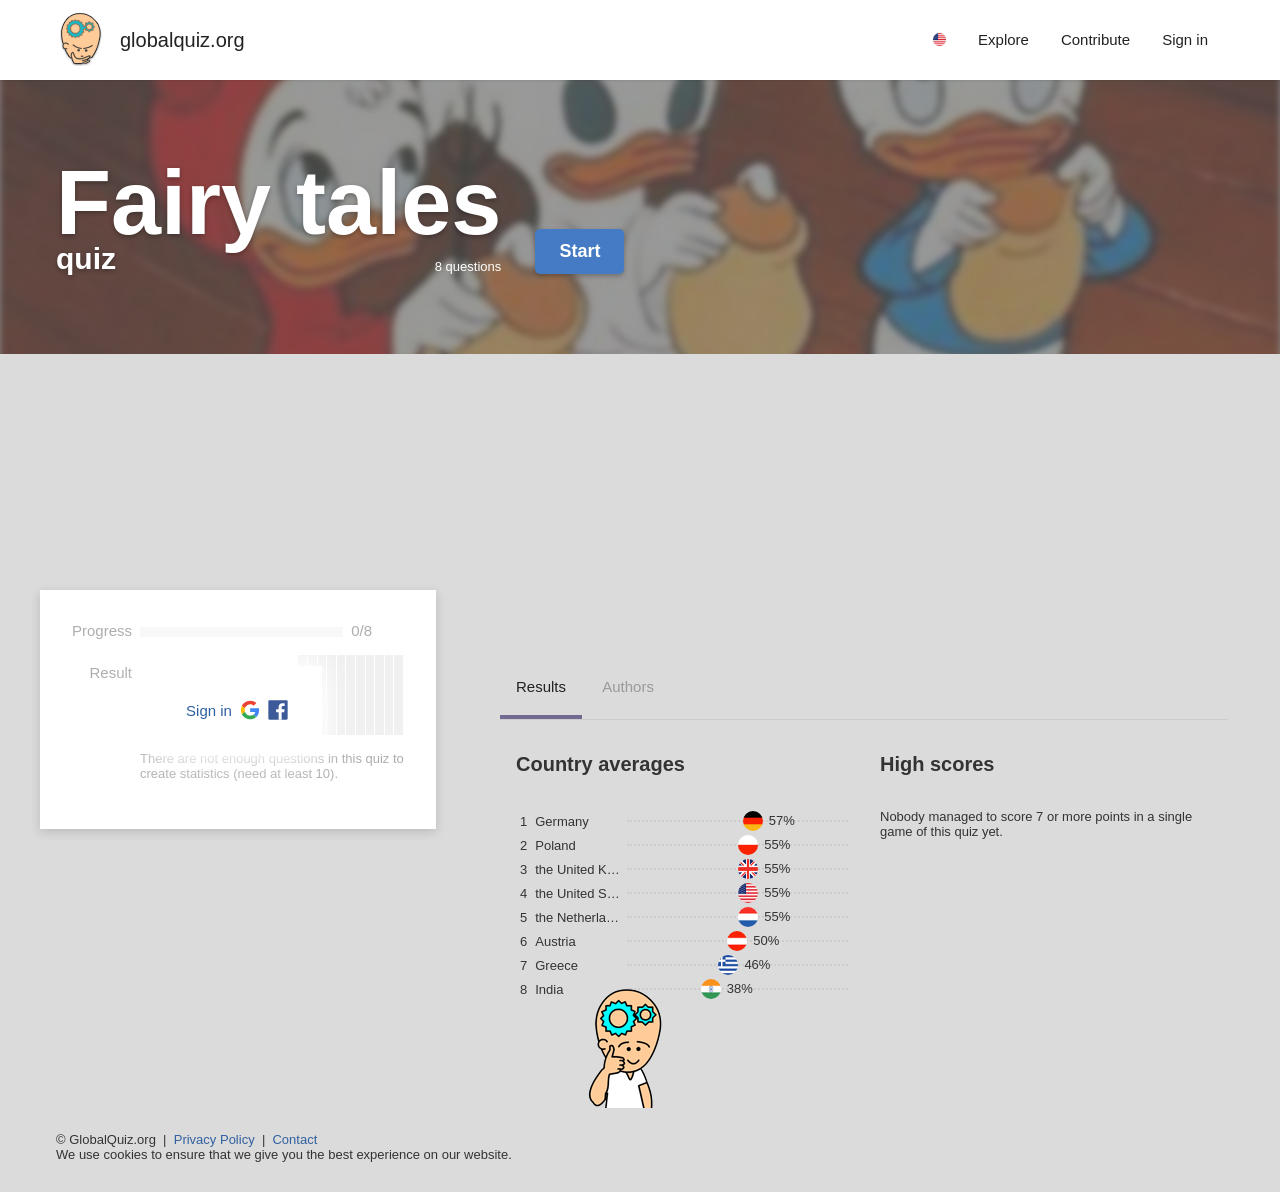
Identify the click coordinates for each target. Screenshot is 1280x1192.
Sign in (209, 710)
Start (579, 251)
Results (541, 686)
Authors (628, 686)
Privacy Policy (214, 1139)
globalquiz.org (182, 40)
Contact (294, 1139)
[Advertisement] (640, 504)
